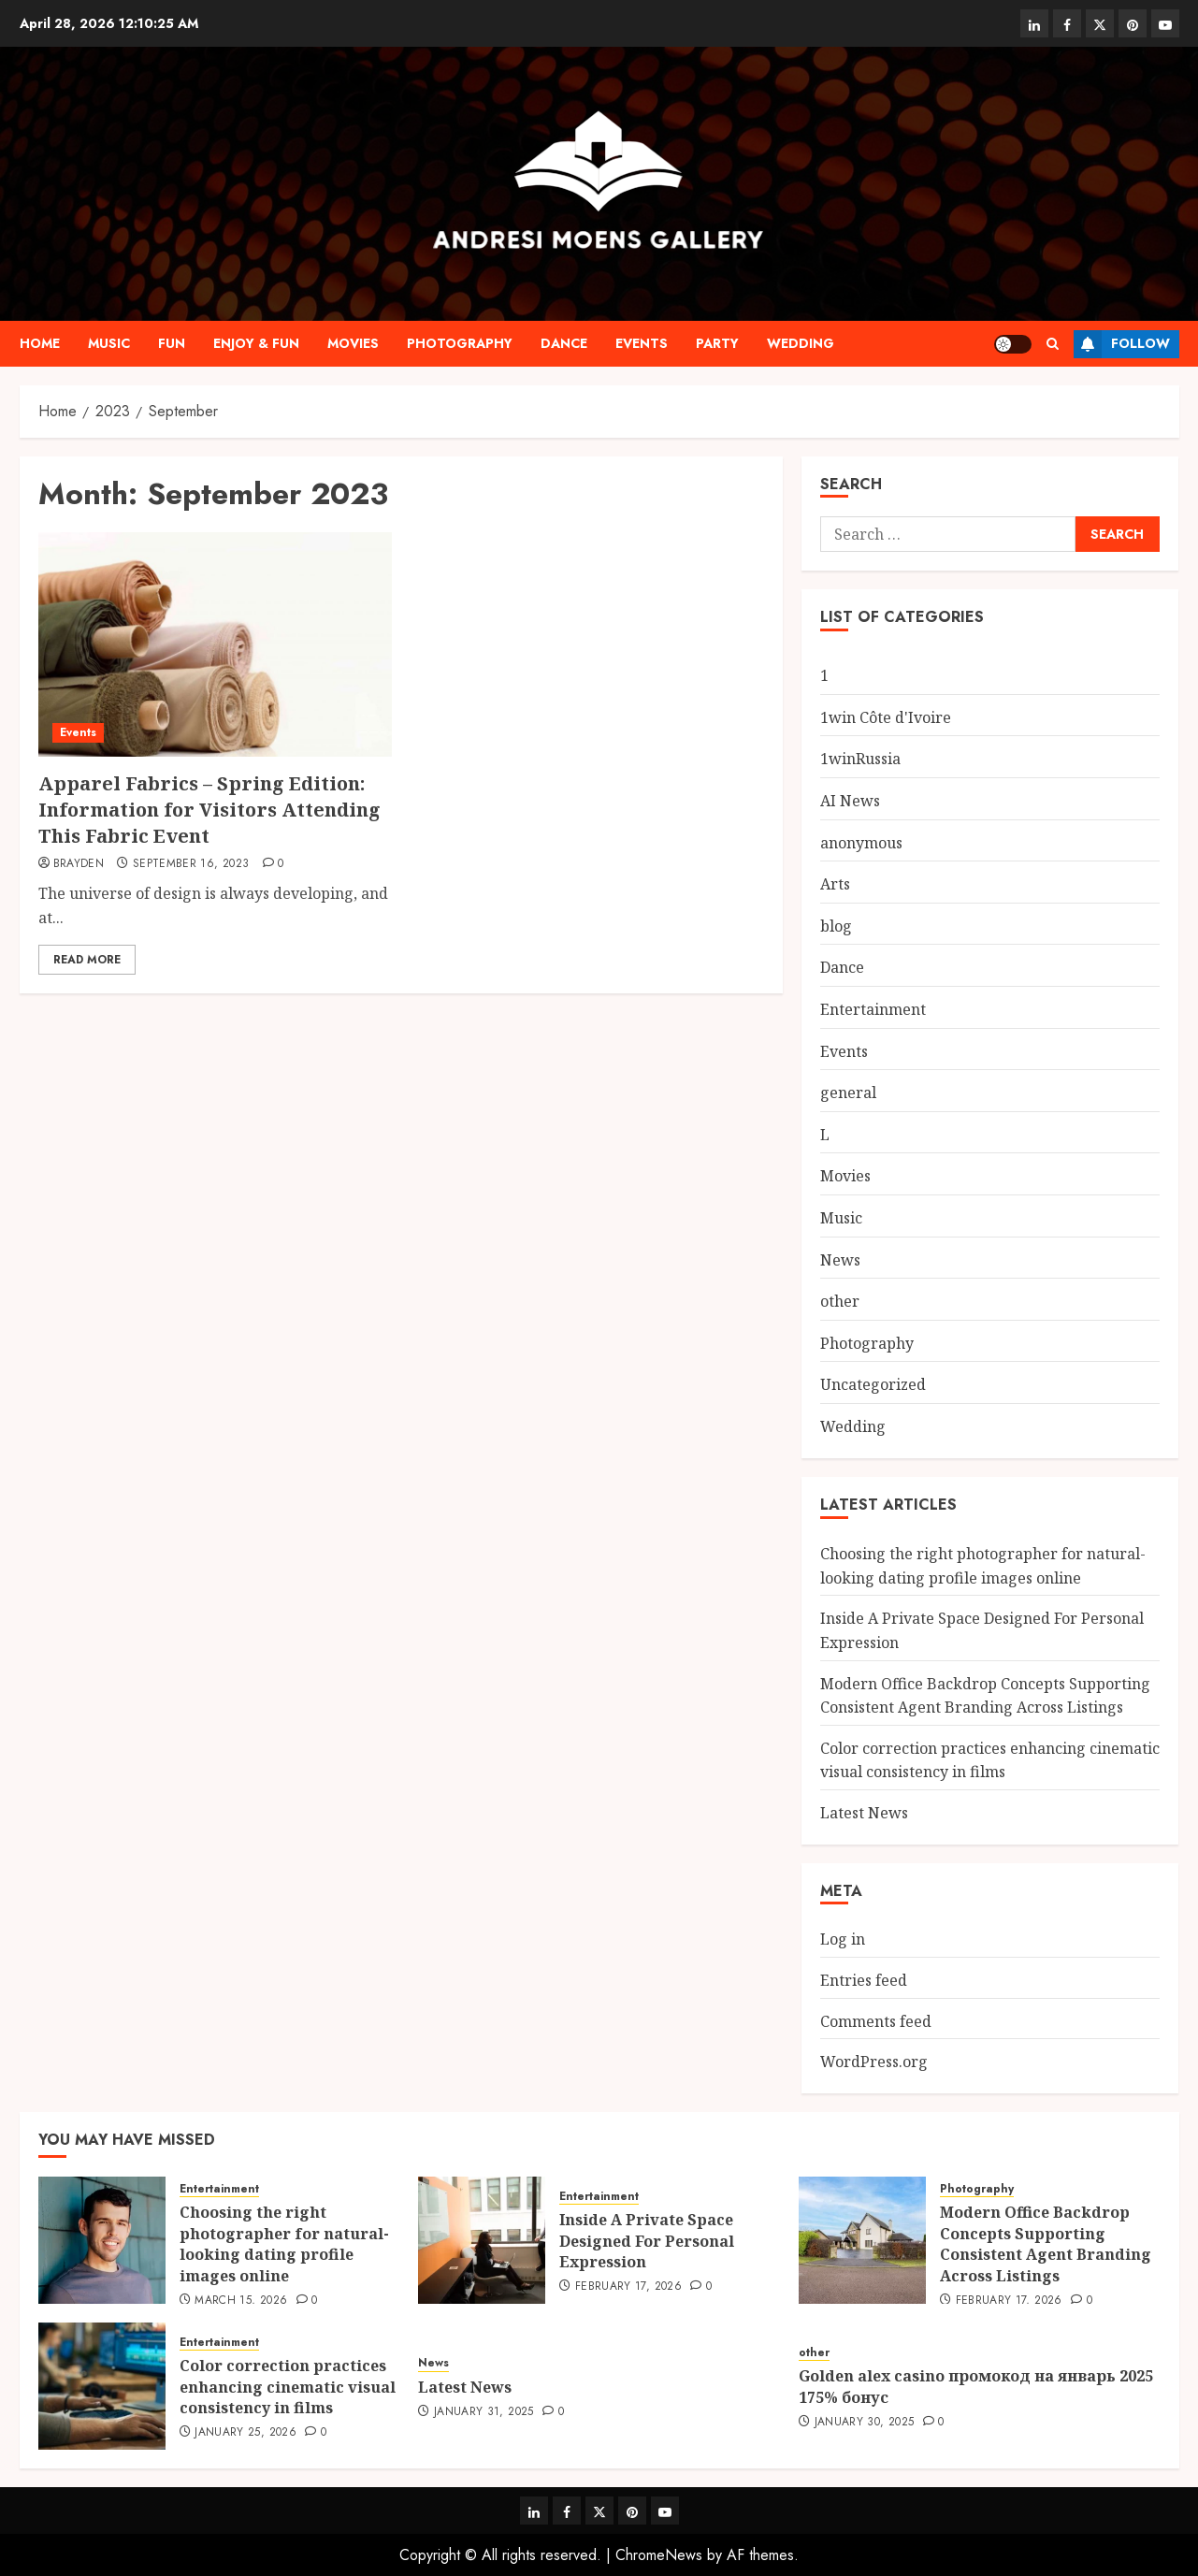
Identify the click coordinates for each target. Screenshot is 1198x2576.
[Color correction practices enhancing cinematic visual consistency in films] (102, 2386)
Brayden (79, 864)
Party (717, 343)
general (848, 1092)
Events (641, 343)
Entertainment (873, 1009)
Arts (835, 884)
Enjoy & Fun (256, 343)
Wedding (800, 343)
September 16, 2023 (191, 864)
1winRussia (860, 758)
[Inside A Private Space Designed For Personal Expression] (481, 2240)
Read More (87, 959)
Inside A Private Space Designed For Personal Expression (646, 2240)
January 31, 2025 (484, 2412)
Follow (1122, 344)
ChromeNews (658, 2555)
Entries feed (863, 1980)
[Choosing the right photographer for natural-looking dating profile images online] (102, 2240)
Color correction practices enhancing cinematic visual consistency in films (990, 1760)
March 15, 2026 (241, 2301)
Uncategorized (873, 1384)
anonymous (861, 842)
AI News (850, 800)
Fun (171, 343)
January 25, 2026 (245, 2432)
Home (40, 343)
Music (109, 343)
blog (836, 926)
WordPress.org (874, 2061)
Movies (353, 343)
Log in (842, 1939)
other (839, 1301)
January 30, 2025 (865, 2422)
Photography (459, 343)
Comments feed (875, 2021)
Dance (564, 343)
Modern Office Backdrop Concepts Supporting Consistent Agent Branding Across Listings (1045, 2243)
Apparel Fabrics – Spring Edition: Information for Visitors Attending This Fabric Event (209, 809)
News (840, 1260)
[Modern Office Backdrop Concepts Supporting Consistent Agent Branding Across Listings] (862, 2240)
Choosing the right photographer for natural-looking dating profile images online (284, 2243)
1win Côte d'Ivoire (885, 717)
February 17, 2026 (628, 2286)
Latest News (864, 1812)
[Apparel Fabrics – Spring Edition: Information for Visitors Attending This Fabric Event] (215, 644)
